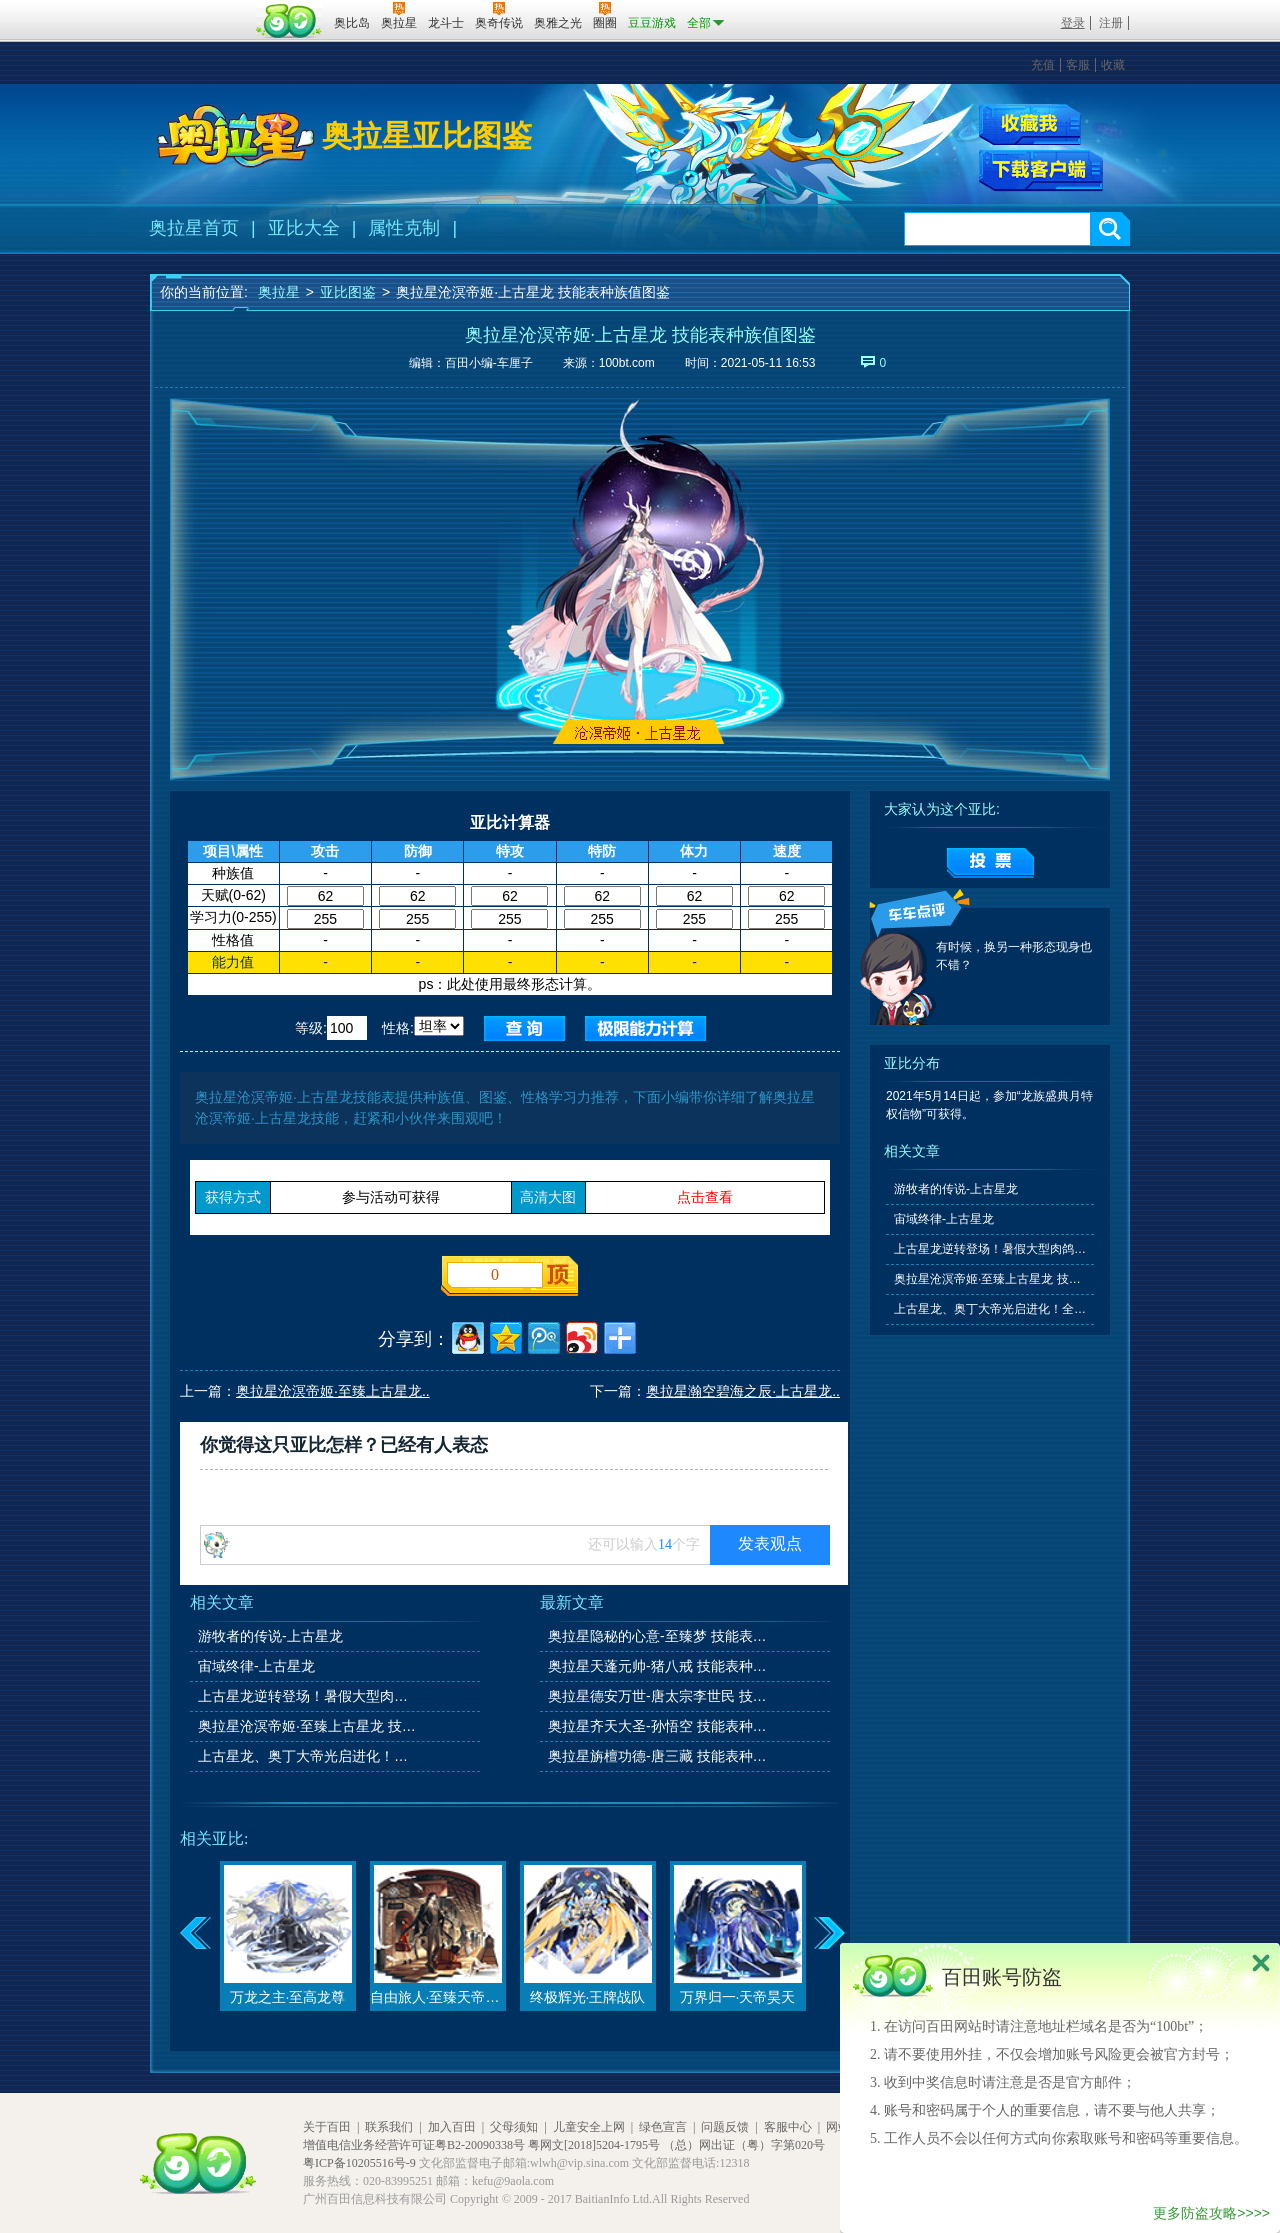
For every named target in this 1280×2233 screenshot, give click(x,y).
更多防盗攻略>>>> (1211, 2213)
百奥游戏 (200, 9)
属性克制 (404, 228)
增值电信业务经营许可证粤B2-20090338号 (414, 2145)
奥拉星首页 (194, 228)
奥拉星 (279, 292)
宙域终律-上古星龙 (256, 1666)
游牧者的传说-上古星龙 (270, 1636)
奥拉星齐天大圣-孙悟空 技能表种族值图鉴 (659, 1726)
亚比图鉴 (348, 292)
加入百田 (452, 2127)
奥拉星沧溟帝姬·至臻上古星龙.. (333, 1391)
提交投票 (990, 863)
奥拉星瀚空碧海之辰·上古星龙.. (743, 1391)
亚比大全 (304, 228)
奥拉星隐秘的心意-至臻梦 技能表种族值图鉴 (659, 1636)
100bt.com (627, 363)
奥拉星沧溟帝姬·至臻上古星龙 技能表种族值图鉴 (309, 1726)
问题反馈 (725, 2127)
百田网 (289, 21)
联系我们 (389, 2127)
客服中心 (788, 2127)
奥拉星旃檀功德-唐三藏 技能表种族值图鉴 (659, 1756)
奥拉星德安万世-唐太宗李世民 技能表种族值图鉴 (659, 1696)
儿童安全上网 (589, 2127)
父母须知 (514, 2127)
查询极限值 (645, 1028)
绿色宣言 (663, 2127)
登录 (1073, 23)
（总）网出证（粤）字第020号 (744, 2145)
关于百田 (327, 2127)
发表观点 (770, 1543)
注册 (1111, 23)
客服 (1078, 65)
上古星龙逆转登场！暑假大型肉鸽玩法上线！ (309, 1696)
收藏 (1113, 65)
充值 (1043, 65)
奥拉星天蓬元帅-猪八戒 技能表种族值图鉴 (659, 1666)
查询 (524, 1028)
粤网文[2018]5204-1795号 (594, 2145)
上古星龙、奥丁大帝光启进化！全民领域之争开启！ (309, 1756)
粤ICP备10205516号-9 (359, 2163)
